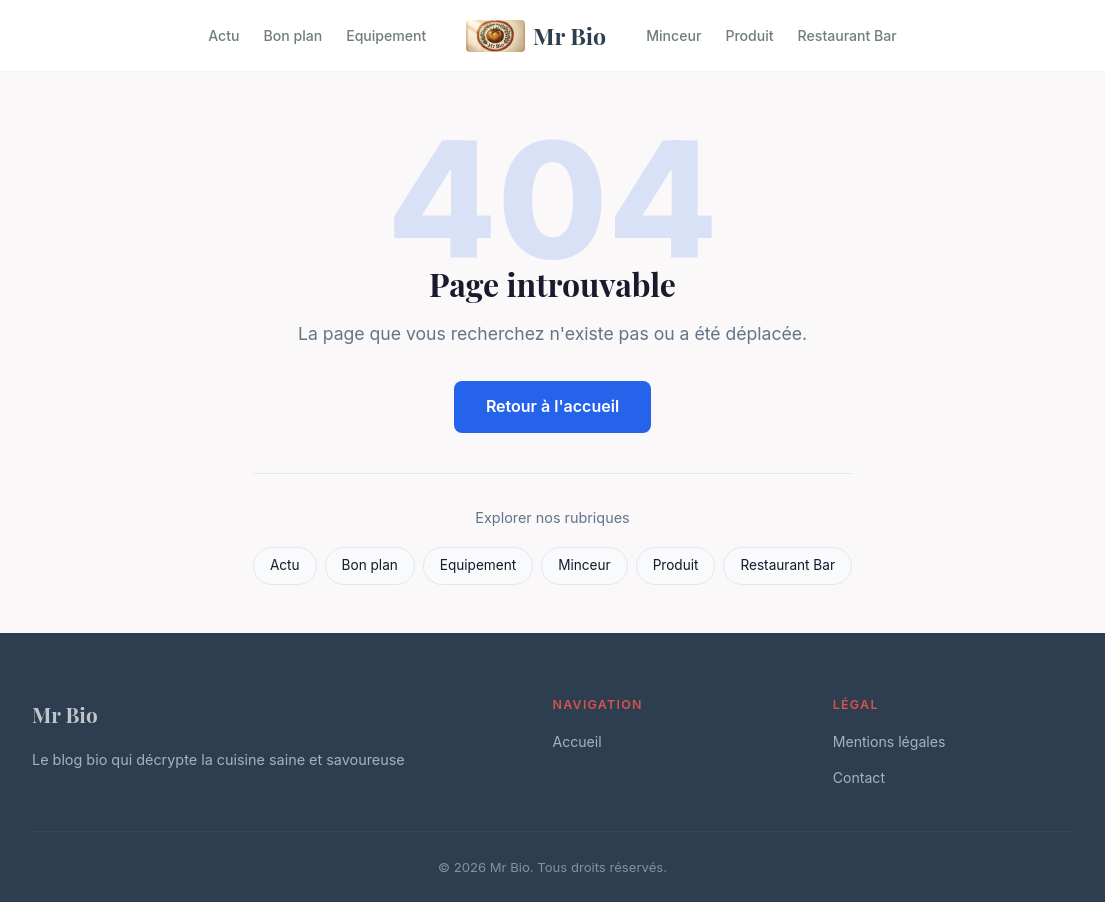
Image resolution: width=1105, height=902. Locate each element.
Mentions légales (889, 741)
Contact (859, 777)
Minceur (673, 35)
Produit (749, 35)
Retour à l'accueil (552, 406)
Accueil (577, 741)
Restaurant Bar (847, 35)
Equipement (386, 35)
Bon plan (292, 35)
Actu (223, 35)
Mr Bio (536, 36)
